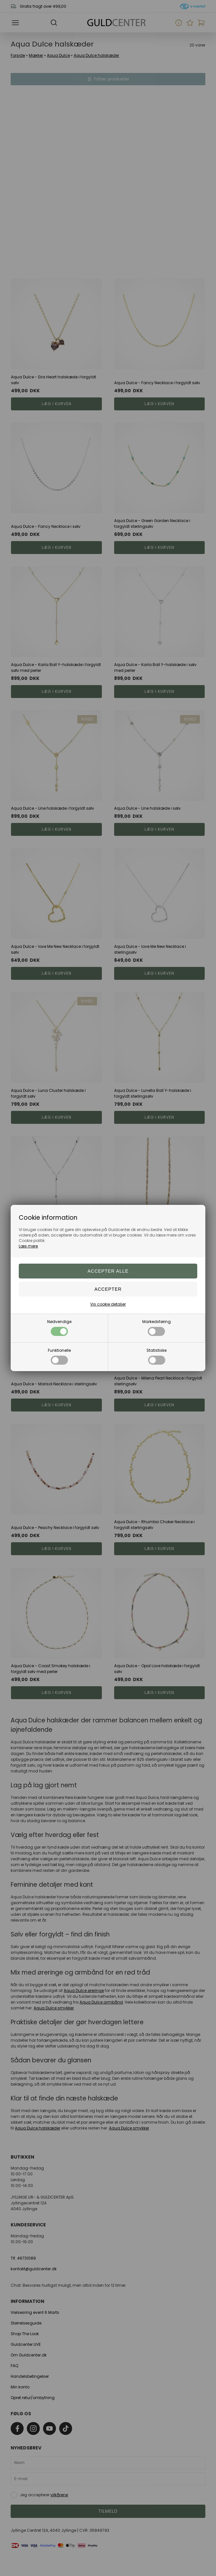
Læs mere (28, 1246)
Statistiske (156, 1356)
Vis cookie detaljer (108, 1304)
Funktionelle (59, 1356)
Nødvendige (59, 1327)
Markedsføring (156, 1327)
